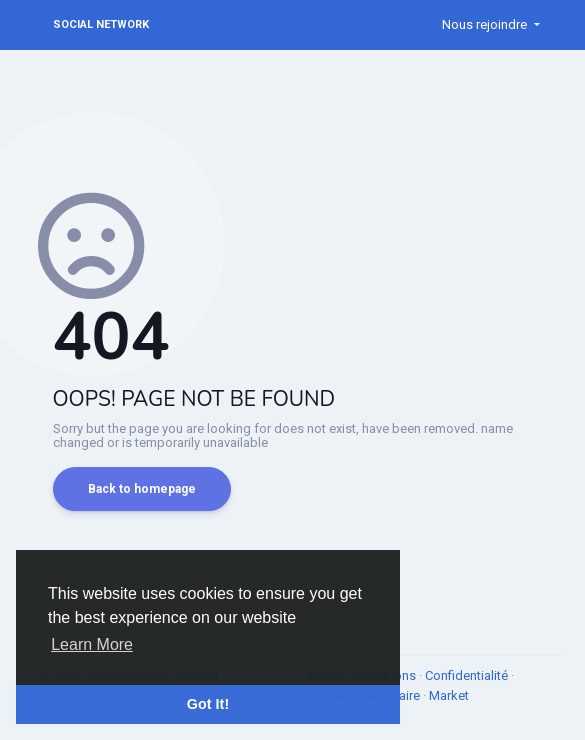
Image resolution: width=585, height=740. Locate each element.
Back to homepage (142, 489)
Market (449, 695)
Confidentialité (468, 675)
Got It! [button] (208, 704)
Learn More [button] (92, 644)
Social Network (101, 24)
